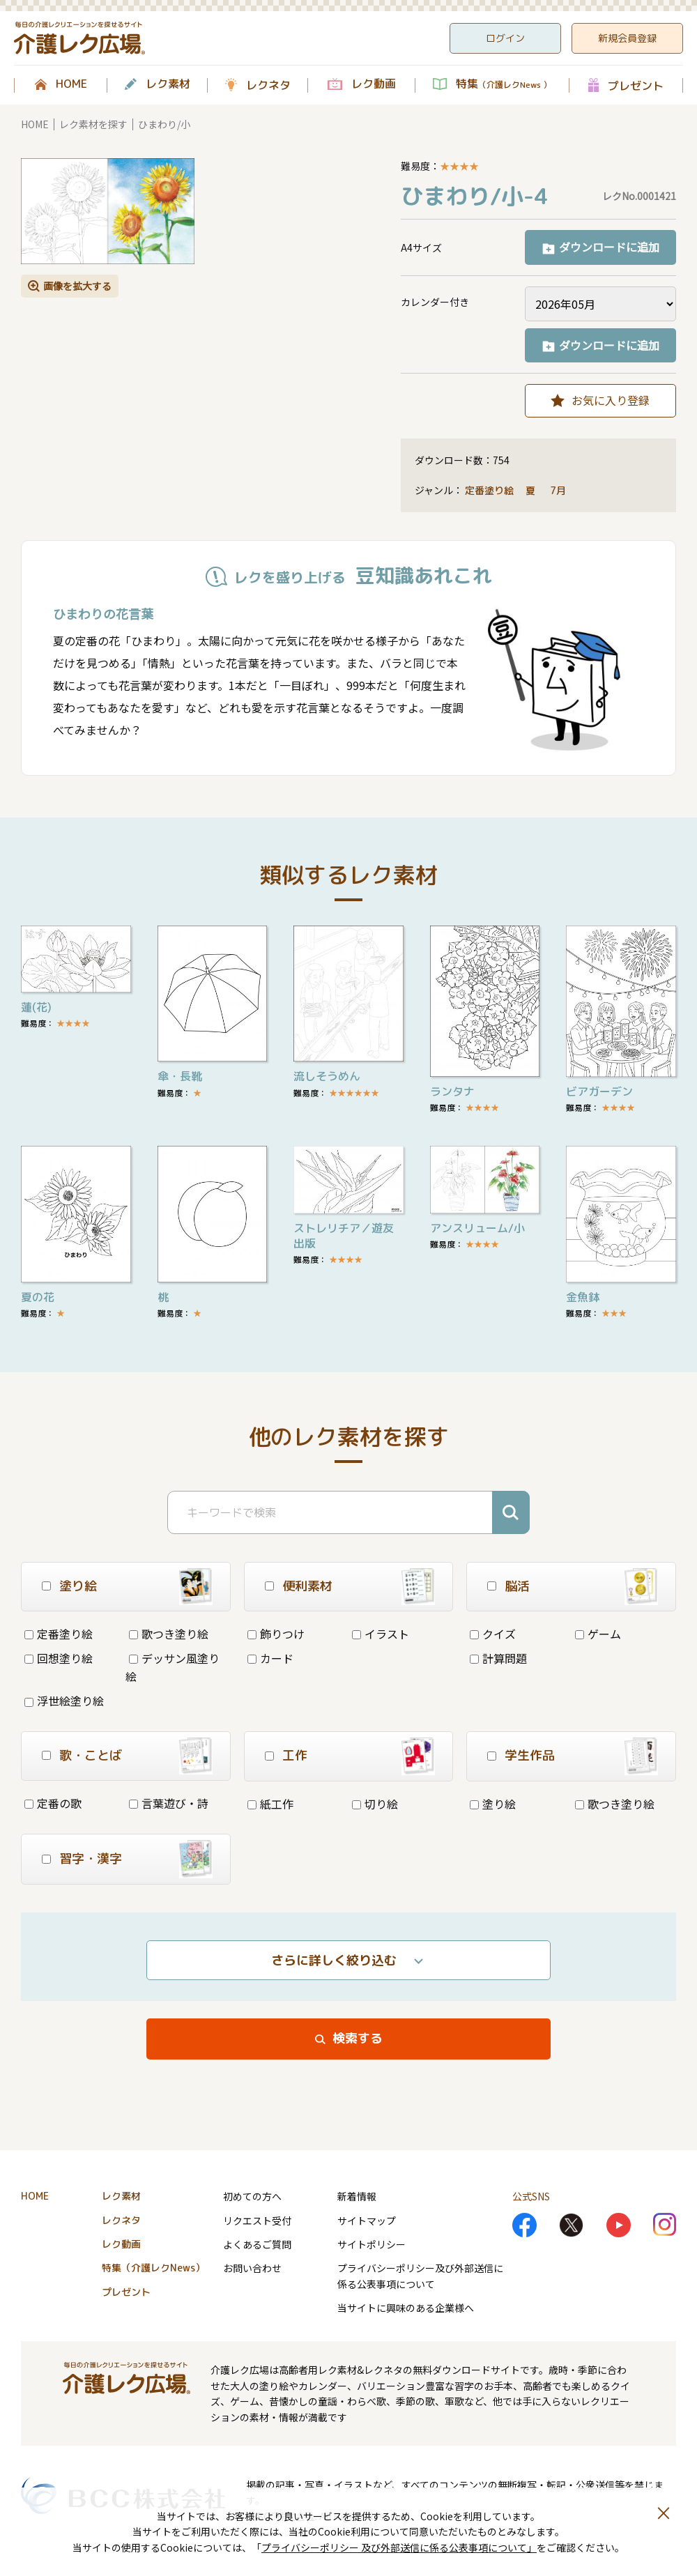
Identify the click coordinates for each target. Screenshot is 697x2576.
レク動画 (373, 84)
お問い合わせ (252, 2268)
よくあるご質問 (257, 2244)
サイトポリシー (371, 2244)
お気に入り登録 (611, 400)
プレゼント (636, 85)
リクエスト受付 (257, 2221)
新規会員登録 (627, 38)
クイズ (493, 1633)
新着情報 (356, 2196)
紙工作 (270, 1803)
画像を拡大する (77, 286)
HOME (71, 84)
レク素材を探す (93, 124)
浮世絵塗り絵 (64, 1700)
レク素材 (168, 84)
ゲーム (598, 1633)
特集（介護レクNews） (153, 2267)
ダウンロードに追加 (609, 246)
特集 (503, 84)
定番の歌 (53, 1803)
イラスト (380, 1633)
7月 (559, 490)
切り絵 (375, 1803)
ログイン (505, 38)
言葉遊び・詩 (168, 1803)
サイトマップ (366, 2221)
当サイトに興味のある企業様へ (405, 2308)
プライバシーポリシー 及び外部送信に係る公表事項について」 (399, 2547)
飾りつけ (276, 1633)
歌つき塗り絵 (168, 1633)
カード (270, 1658)
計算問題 (498, 1658)
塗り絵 (493, 1803)
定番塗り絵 (489, 490)
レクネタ (268, 85)
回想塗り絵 (58, 1658)
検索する (357, 2038)
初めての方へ (252, 2196)
